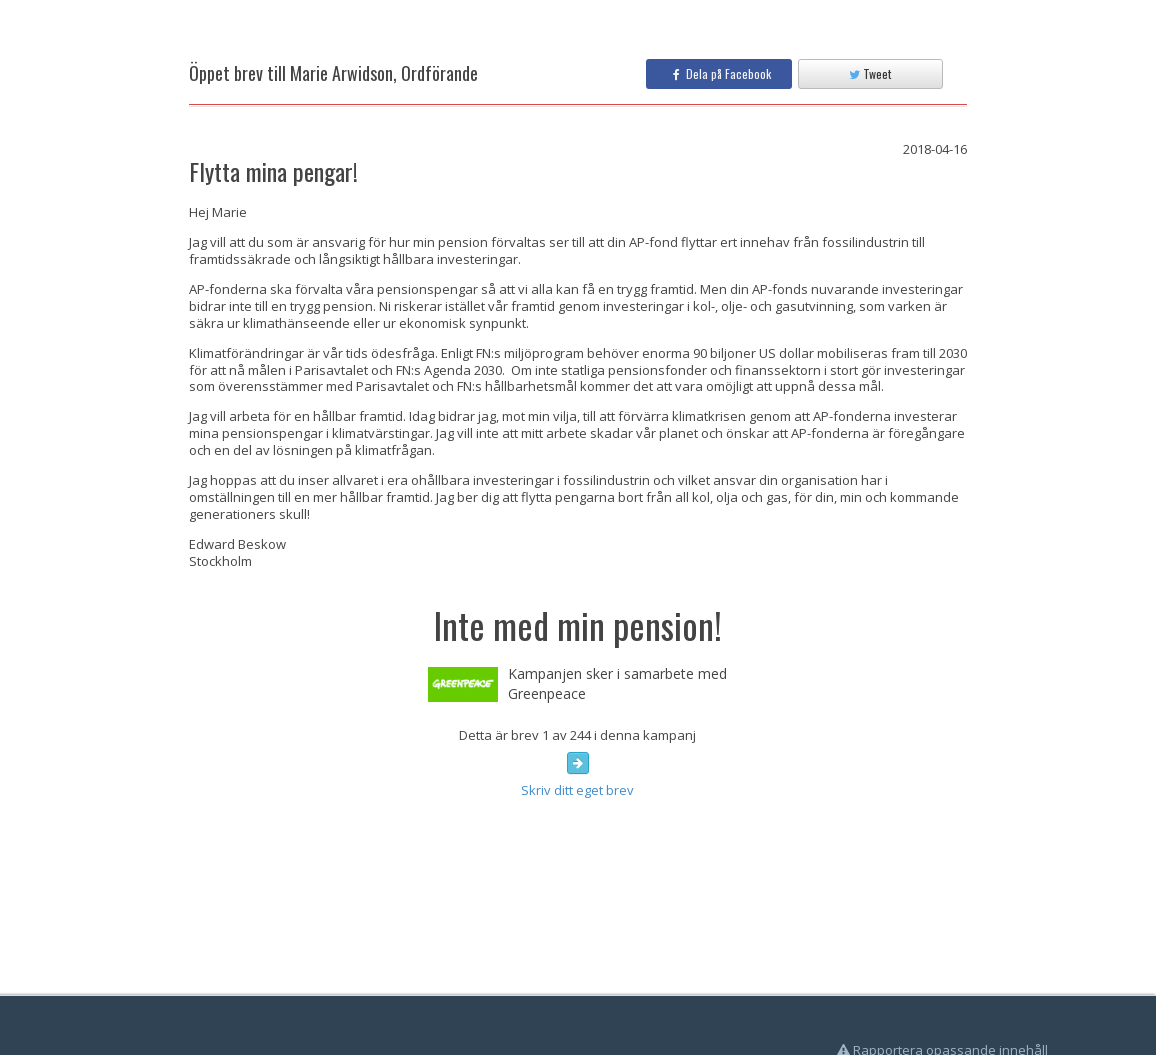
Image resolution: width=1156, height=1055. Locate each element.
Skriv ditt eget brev (577, 790)
